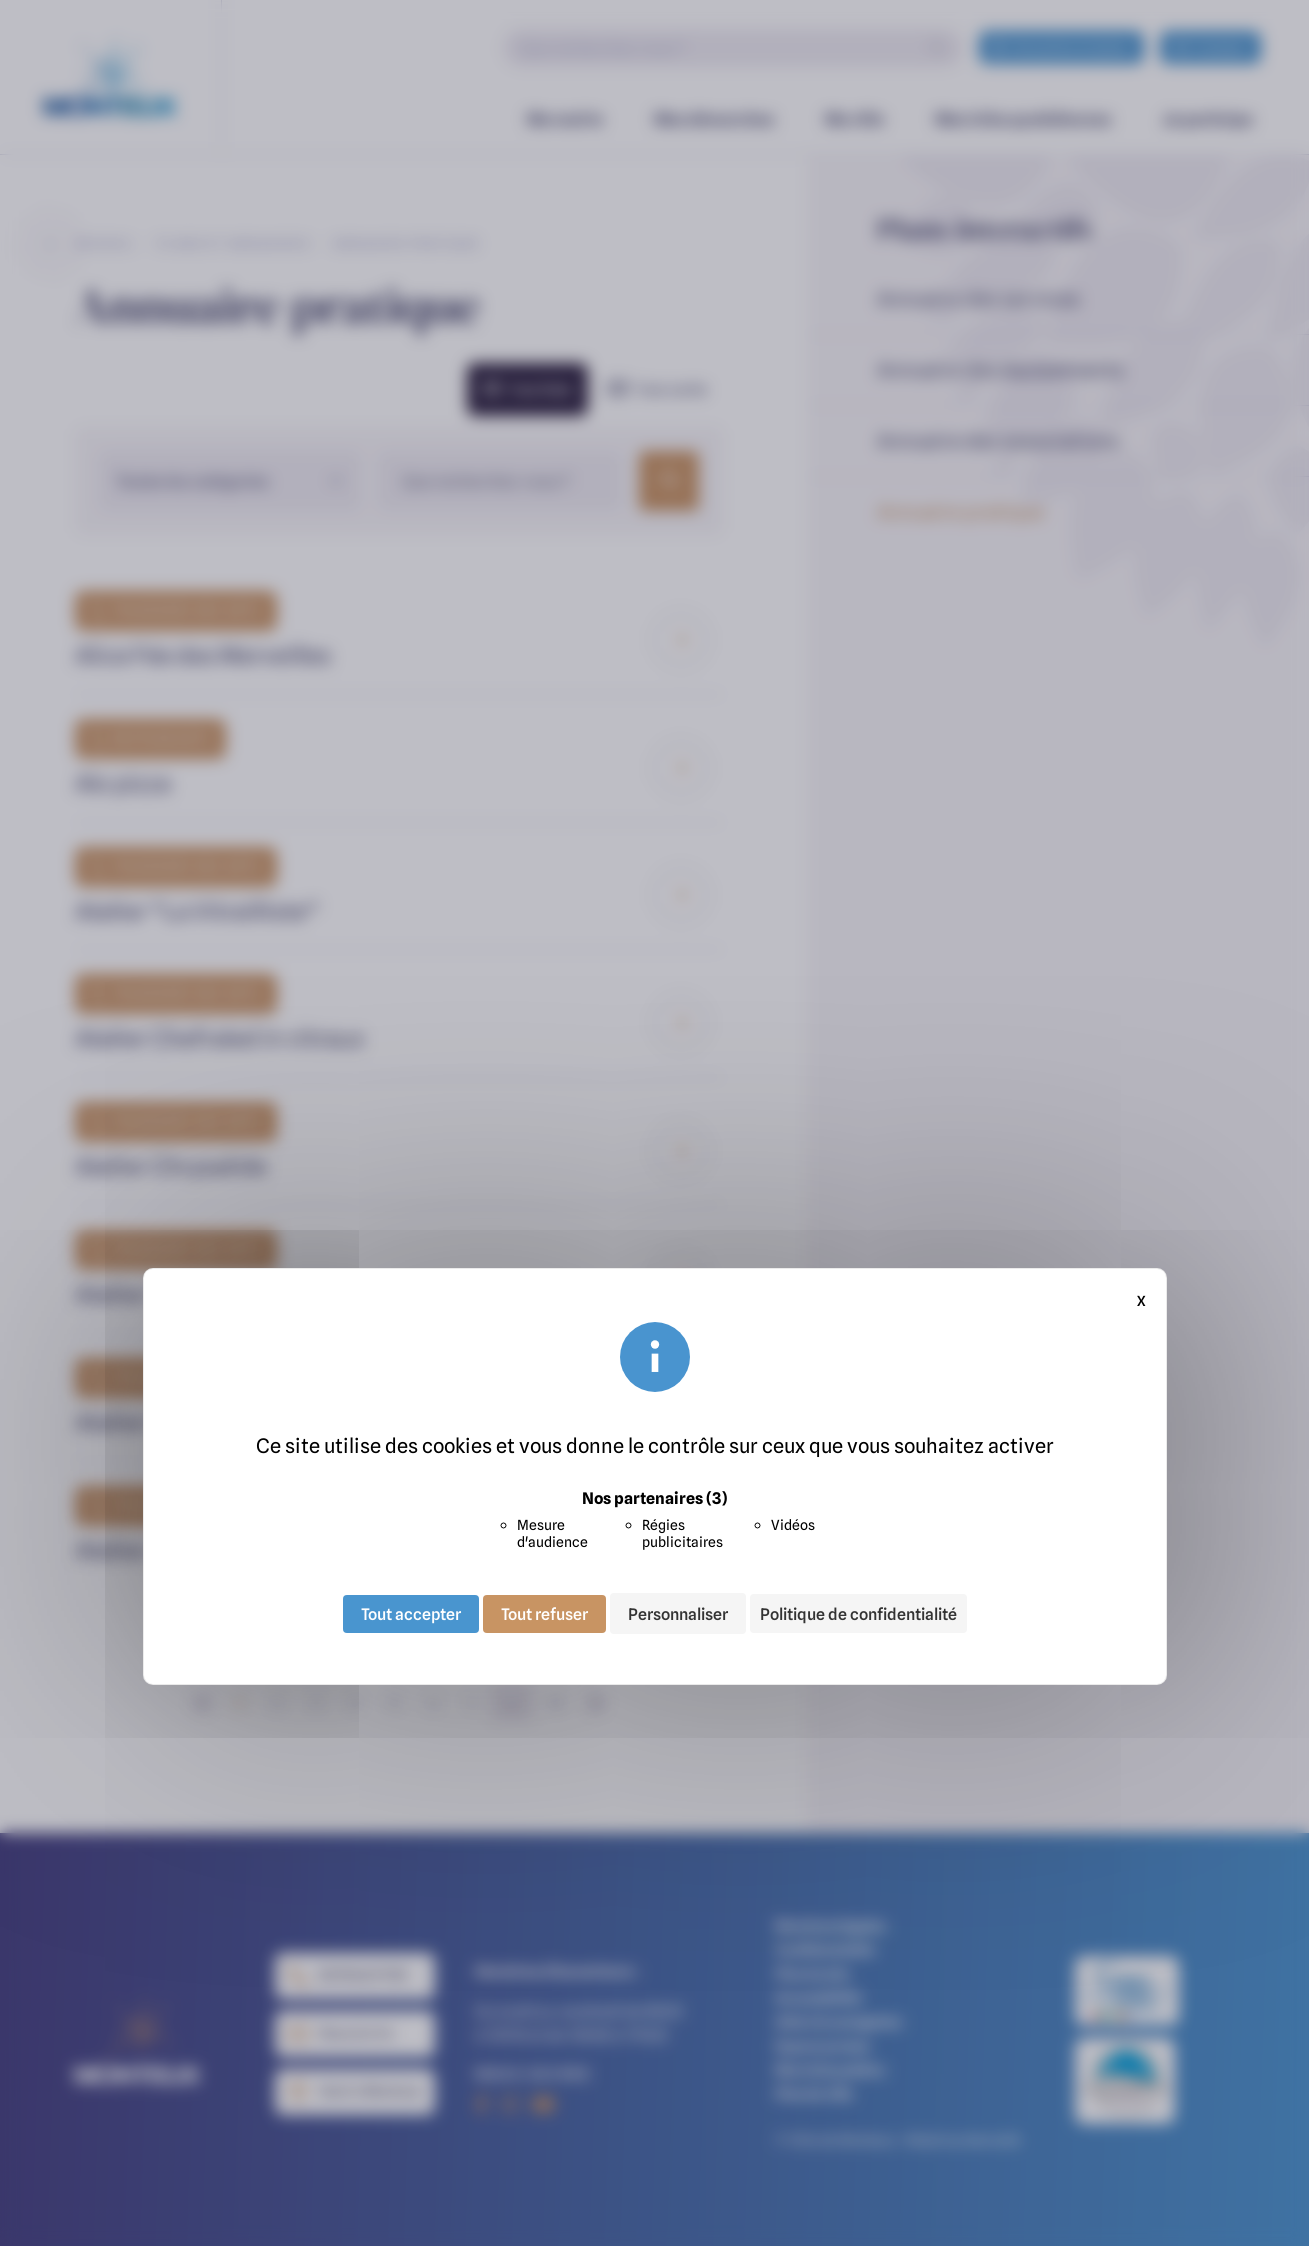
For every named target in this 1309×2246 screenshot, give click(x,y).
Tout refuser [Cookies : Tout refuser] (544, 1613)
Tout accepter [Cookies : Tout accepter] (411, 1613)
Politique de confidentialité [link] (858, 1614)
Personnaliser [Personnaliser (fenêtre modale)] (678, 1613)
